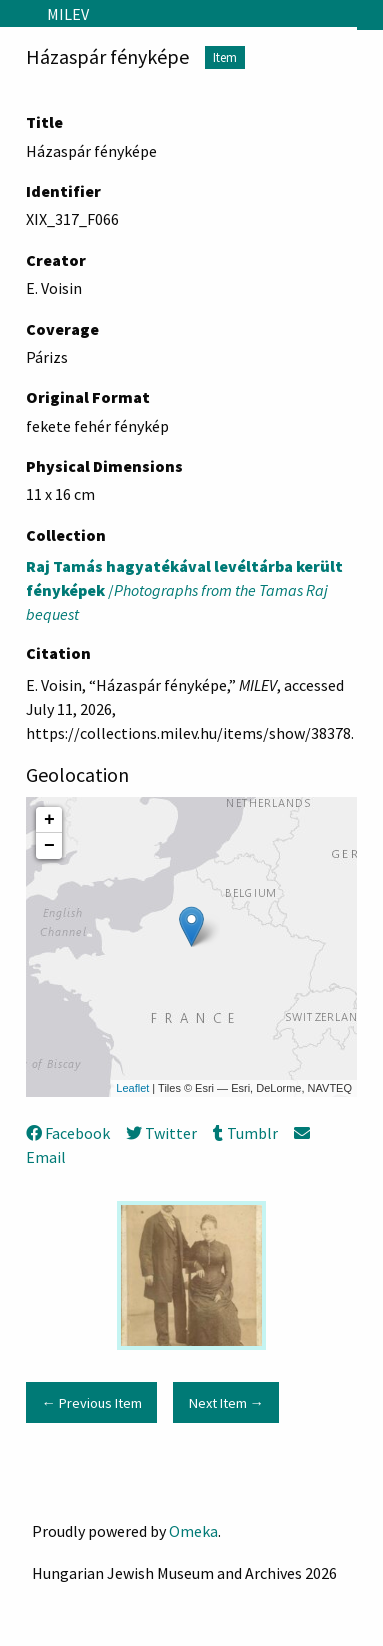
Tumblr (245, 1133)
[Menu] (15, 14)
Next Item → (226, 1403)
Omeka (193, 1531)
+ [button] (49, 820)
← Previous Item (91, 1403)
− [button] (49, 846)
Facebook (68, 1133)
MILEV (68, 14)
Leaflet (132, 1088)
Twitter (161, 1133)
